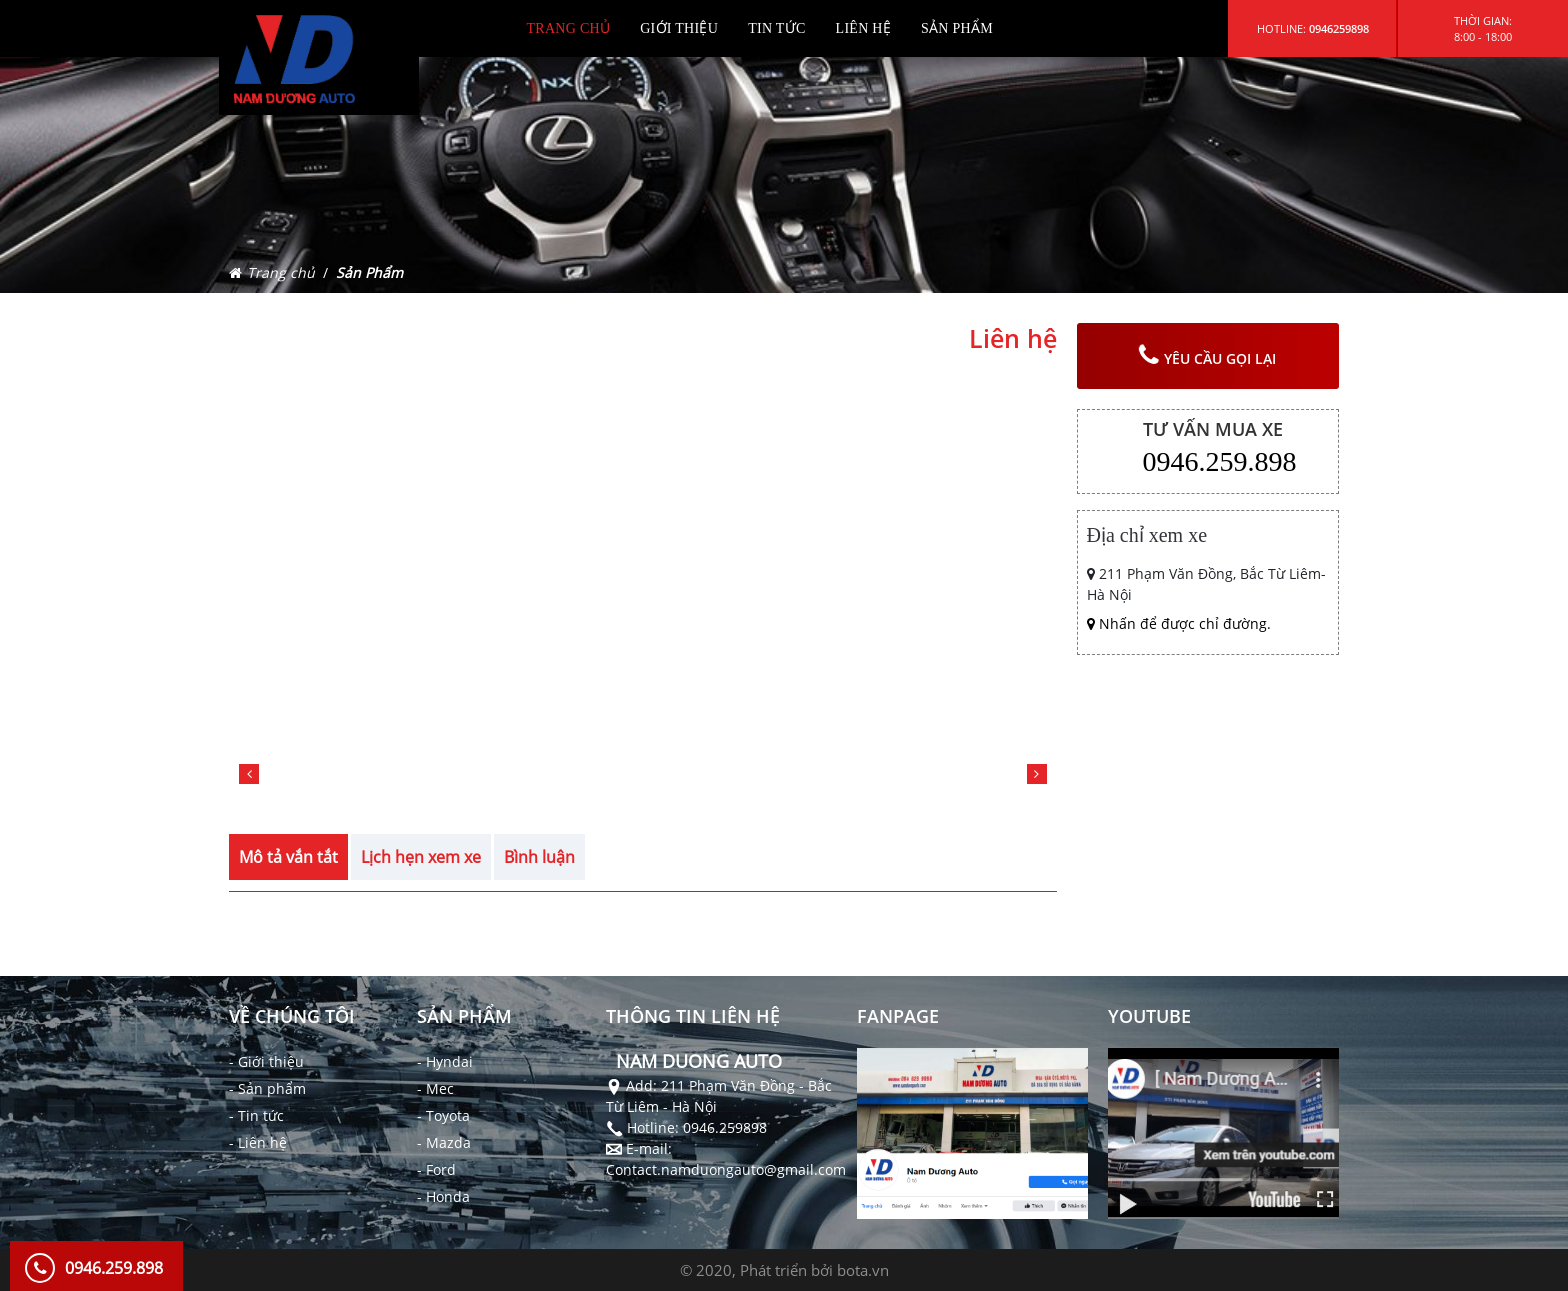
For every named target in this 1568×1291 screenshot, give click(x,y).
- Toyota (443, 1115)
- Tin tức (256, 1115)
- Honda (443, 1196)
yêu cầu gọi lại (1207, 355)
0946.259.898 (1220, 461)
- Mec (435, 1088)
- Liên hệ (258, 1142)
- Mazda (444, 1142)
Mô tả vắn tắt (288, 857)
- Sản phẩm (267, 1088)
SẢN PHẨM (957, 28)
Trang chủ (281, 272)
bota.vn (863, 1270)
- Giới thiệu (266, 1061)
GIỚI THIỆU (679, 28)
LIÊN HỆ (863, 28)
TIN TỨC (776, 28)
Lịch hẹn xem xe (421, 857)
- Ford (436, 1169)
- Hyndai (445, 1061)
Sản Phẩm (369, 272)
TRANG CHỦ (569, 28)
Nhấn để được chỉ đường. (1179, 623)
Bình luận (539, 857)
